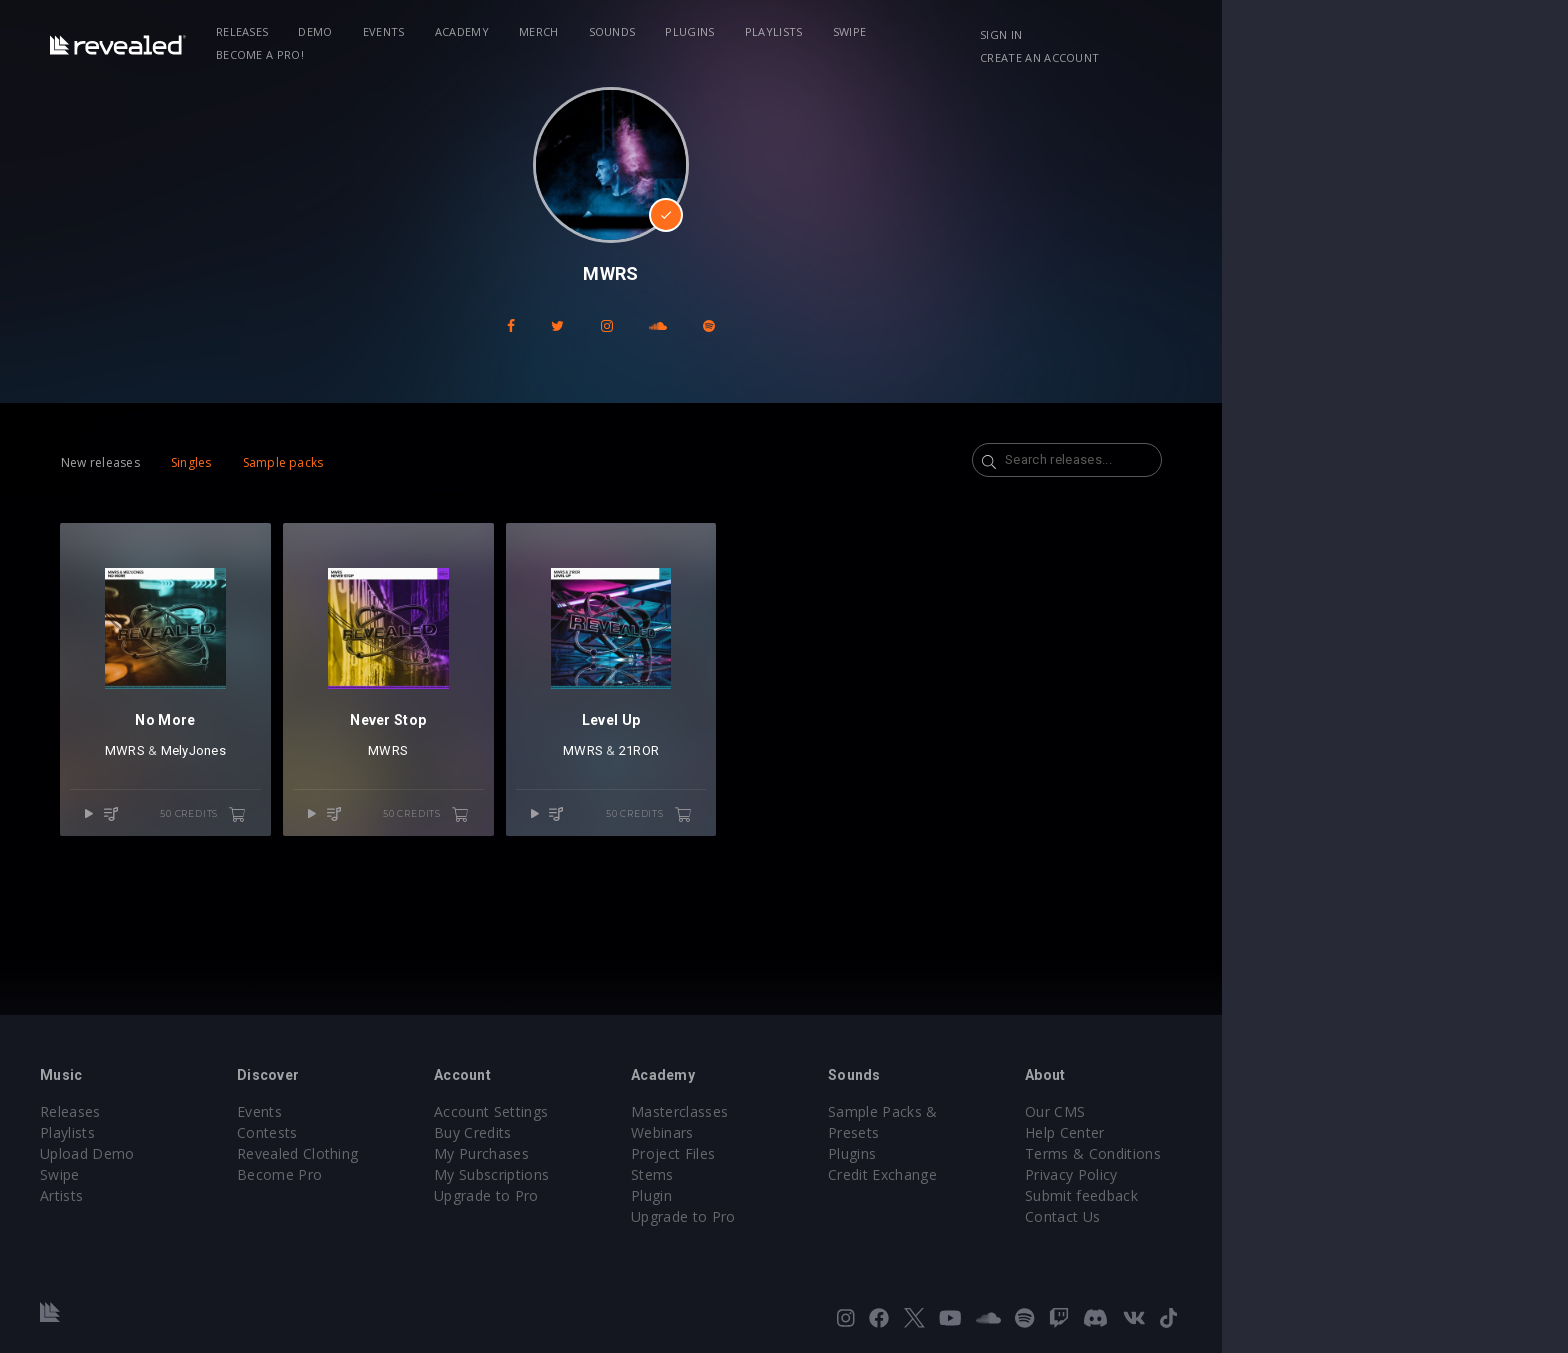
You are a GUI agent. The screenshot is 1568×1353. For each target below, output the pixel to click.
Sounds (742, 31)
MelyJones (318, 774)
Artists (195, 1195)
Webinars (835, 1132)
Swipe (980, 31)
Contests (414, 1132)
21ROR (812, 774)
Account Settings (651, 1111)
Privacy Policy (1270, 1174)
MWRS (251, 774)
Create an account (1324, 34)
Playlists (904, 31)
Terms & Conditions (1292, 1153)
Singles (305, 462)
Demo (446, 31)
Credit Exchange (1068, 1153)
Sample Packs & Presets (1096, 1111)
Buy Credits (633, 1132)
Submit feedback (1280, 1195)
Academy (592, 31)
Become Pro (426, 1174)
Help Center (1264, 1132)
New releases (214, 462)
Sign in (1213, 34)
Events (514, 31)
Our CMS (1254, 1111)
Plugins (820, 31)
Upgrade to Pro (646, 1195)
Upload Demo (221, 1153)
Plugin (824, 1195)
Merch (669, 31)
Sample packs (397, 462)
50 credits (341, 838)
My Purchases (641, 1153)
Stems (825, 1174)
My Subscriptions (651, 1174)
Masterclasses (852, 1111)
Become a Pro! (1070, 31)
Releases (372, 31)
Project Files (846, 1153)
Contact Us (1261, 1216)
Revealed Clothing (444, 1153)
